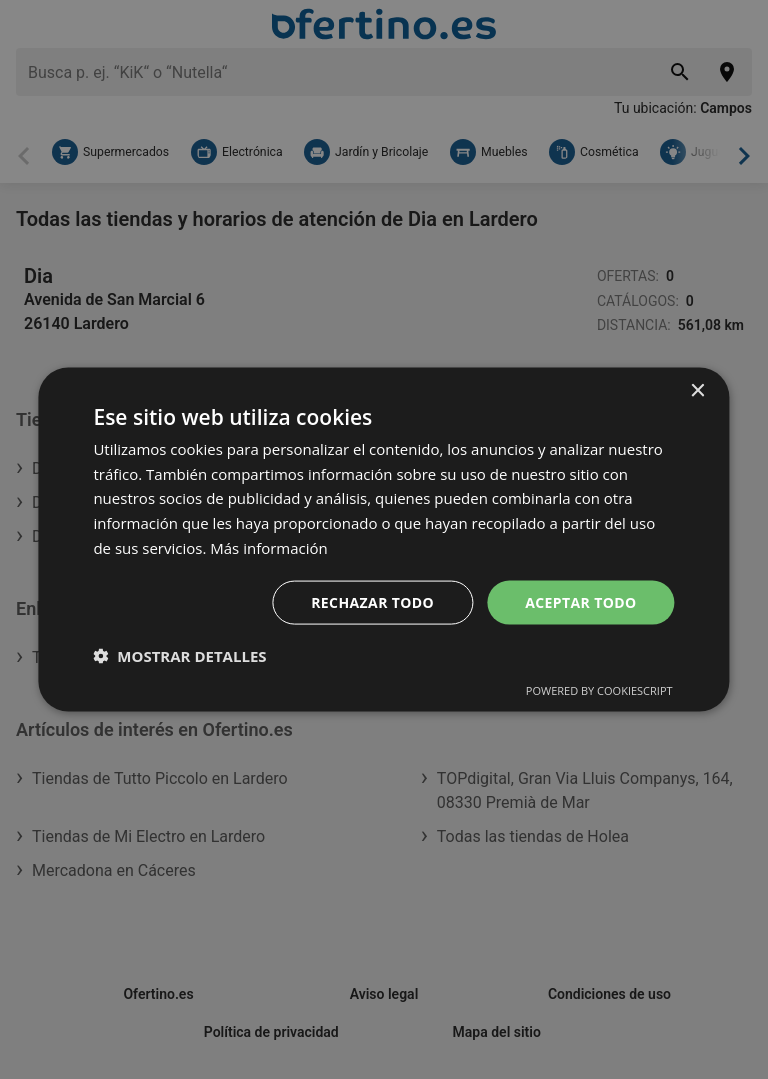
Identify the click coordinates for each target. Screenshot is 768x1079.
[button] (179, 656)
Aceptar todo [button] (580, 601)
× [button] (697, 390)
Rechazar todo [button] (372, 601)
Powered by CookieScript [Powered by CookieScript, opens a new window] (599, 690)
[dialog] (383, 539)
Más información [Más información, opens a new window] (268, 547)
